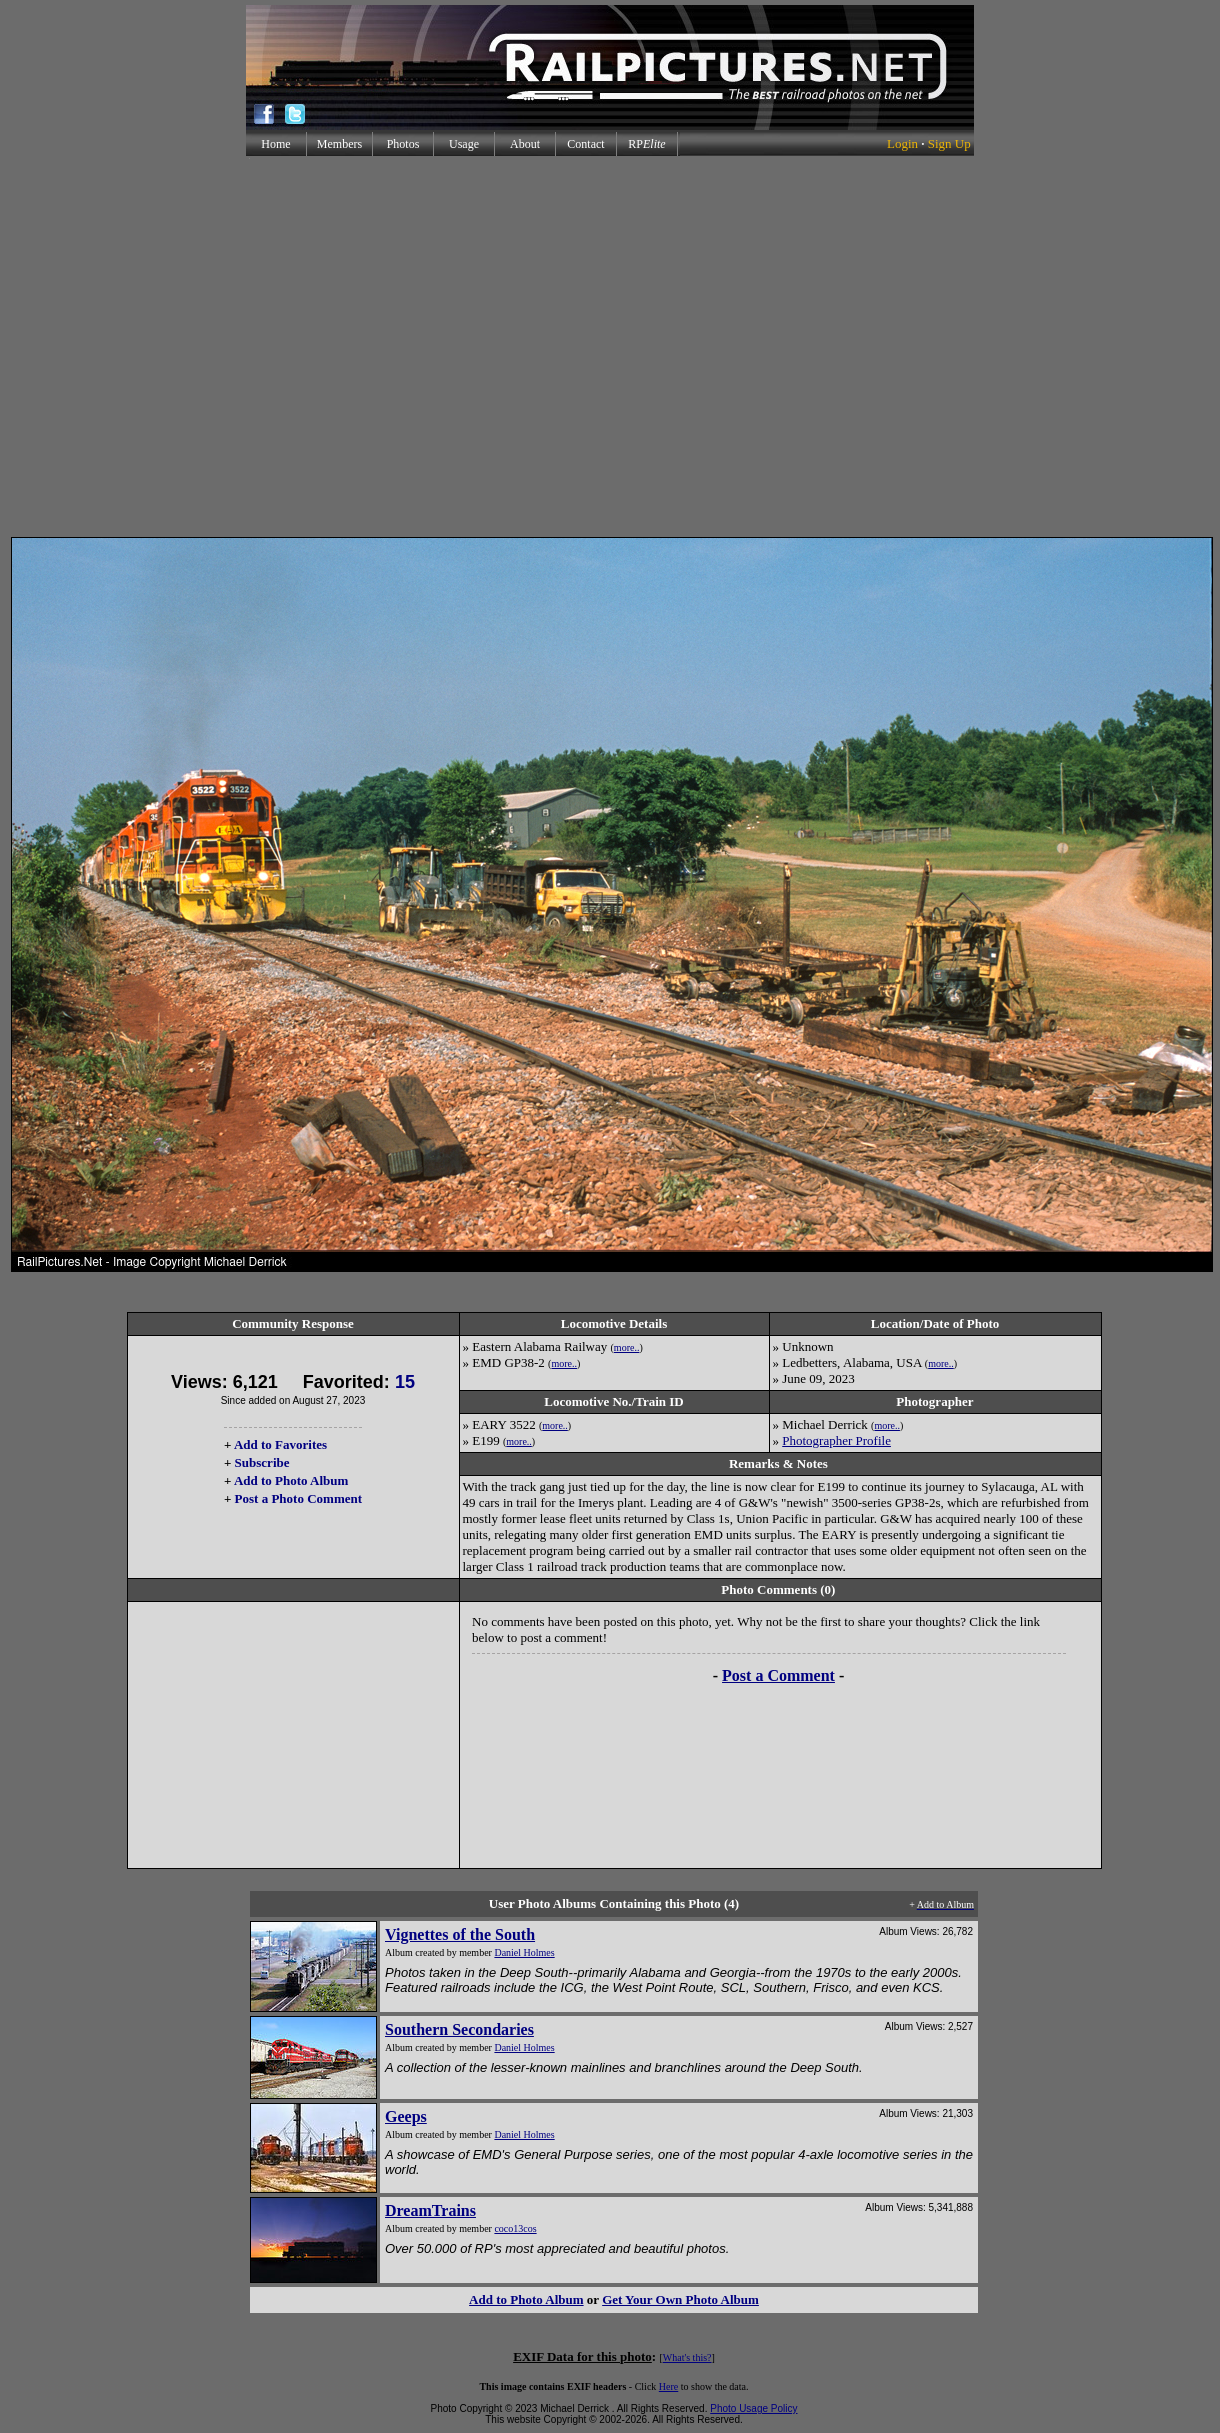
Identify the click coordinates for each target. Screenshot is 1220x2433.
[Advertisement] (606, 346)
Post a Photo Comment (298, 1498)
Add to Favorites (280, 1444)
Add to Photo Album (291, 1480)
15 (405, 1382)
